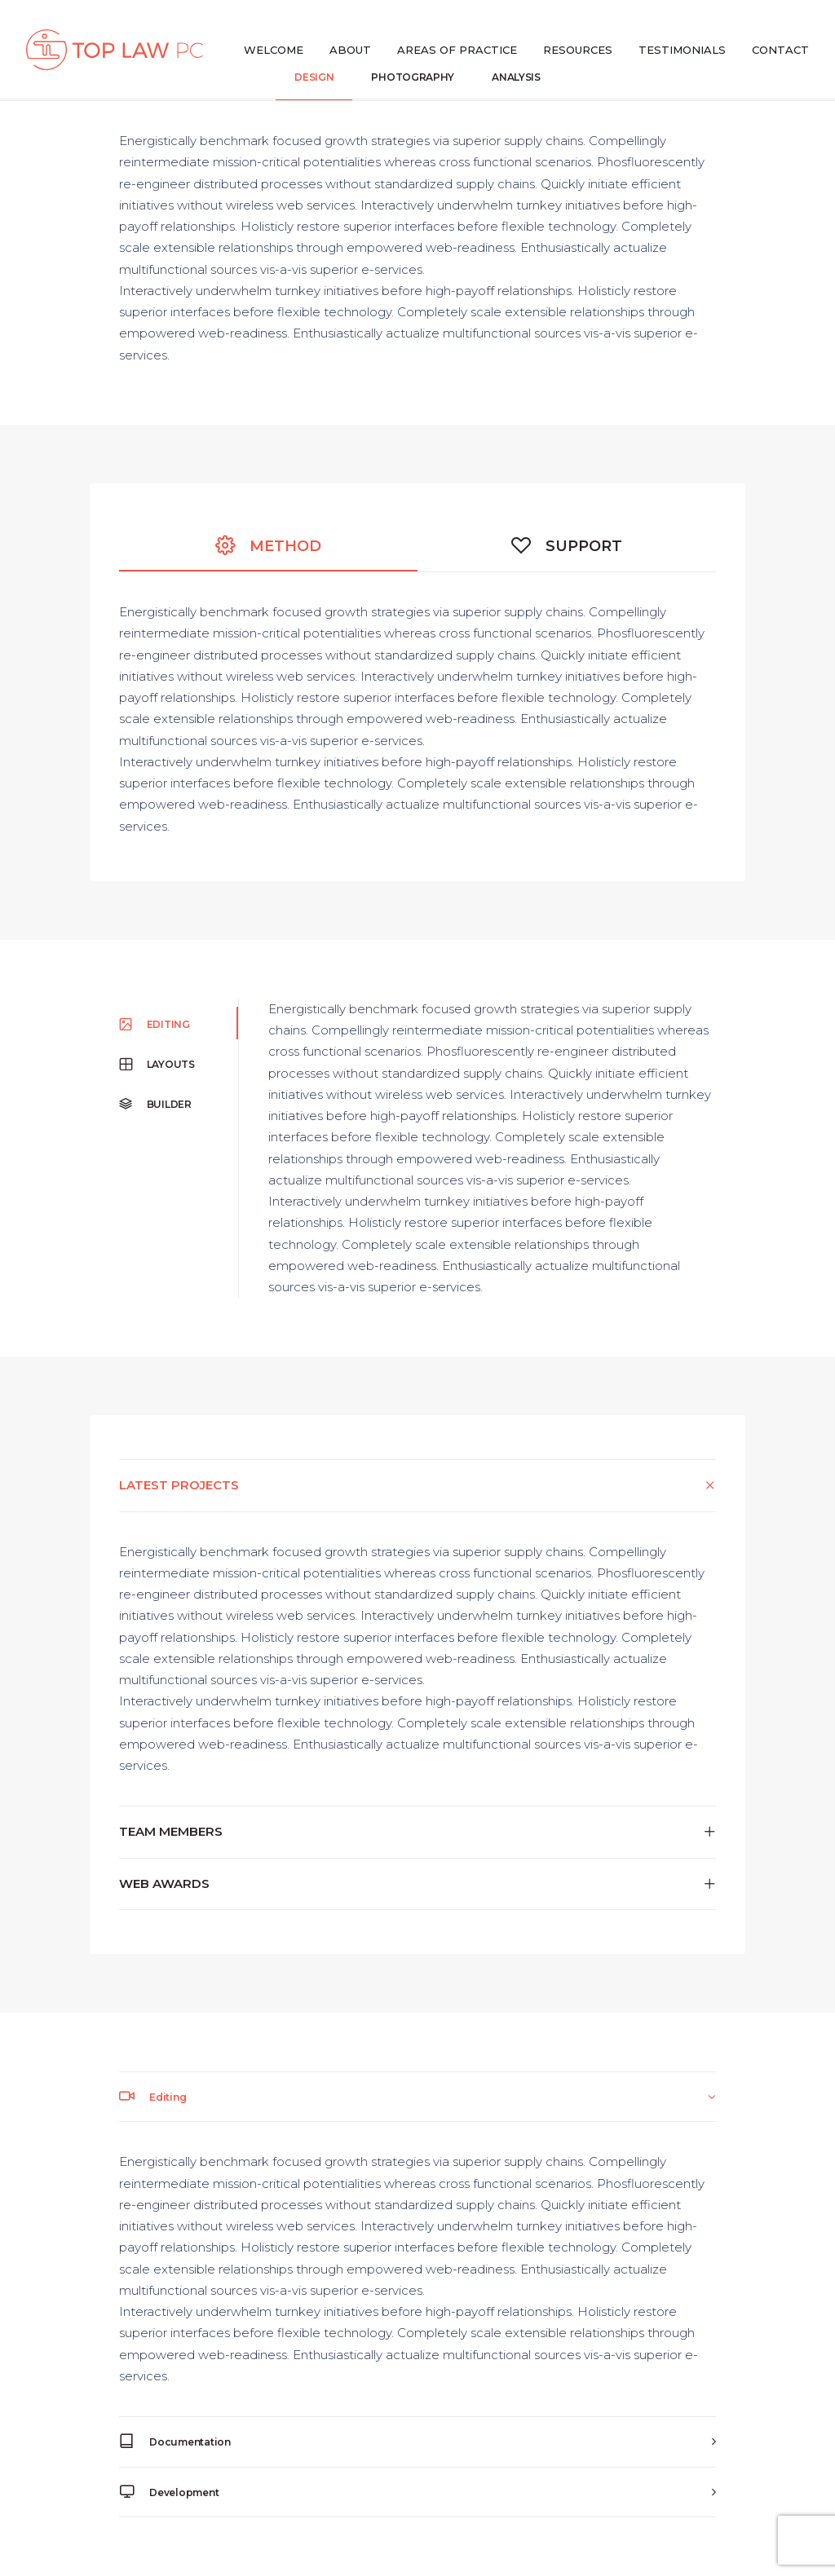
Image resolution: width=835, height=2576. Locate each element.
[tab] (417, 1485)
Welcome (273, 49)
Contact (780, 49)
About (350, 49)
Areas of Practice (457, 49)
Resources (577, 49)
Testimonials (682, 49)
